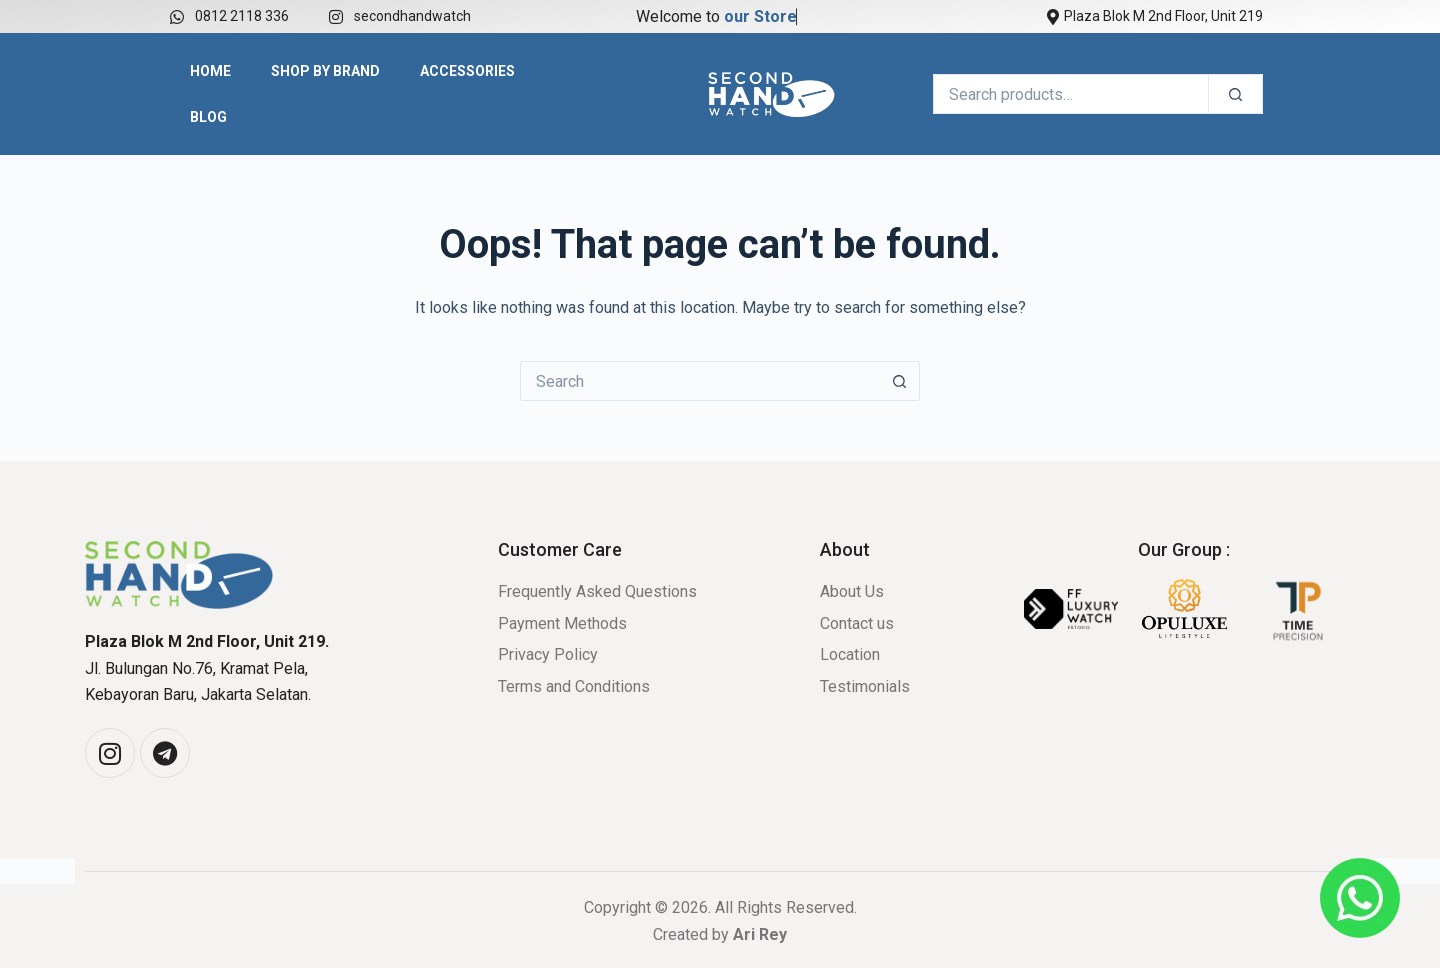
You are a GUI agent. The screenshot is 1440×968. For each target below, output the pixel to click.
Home (210, 71)
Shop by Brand (325, 71)
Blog (208, 117)
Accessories (467, 71)
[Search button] (900, 381)
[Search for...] (700, 381)
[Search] (1235, 94)
